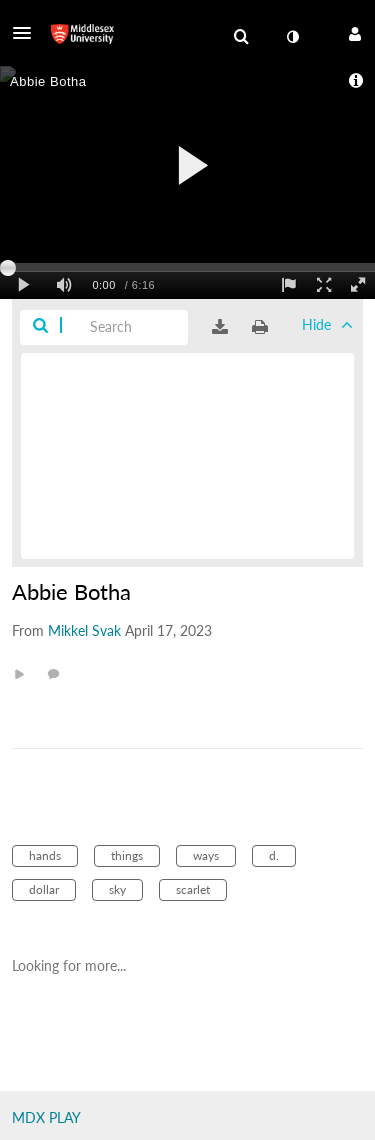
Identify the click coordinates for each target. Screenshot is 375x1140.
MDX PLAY (46, 1117)
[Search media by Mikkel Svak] (84, 630)
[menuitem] (241, 37)
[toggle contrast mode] (292, 37)
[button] (28, 33)
